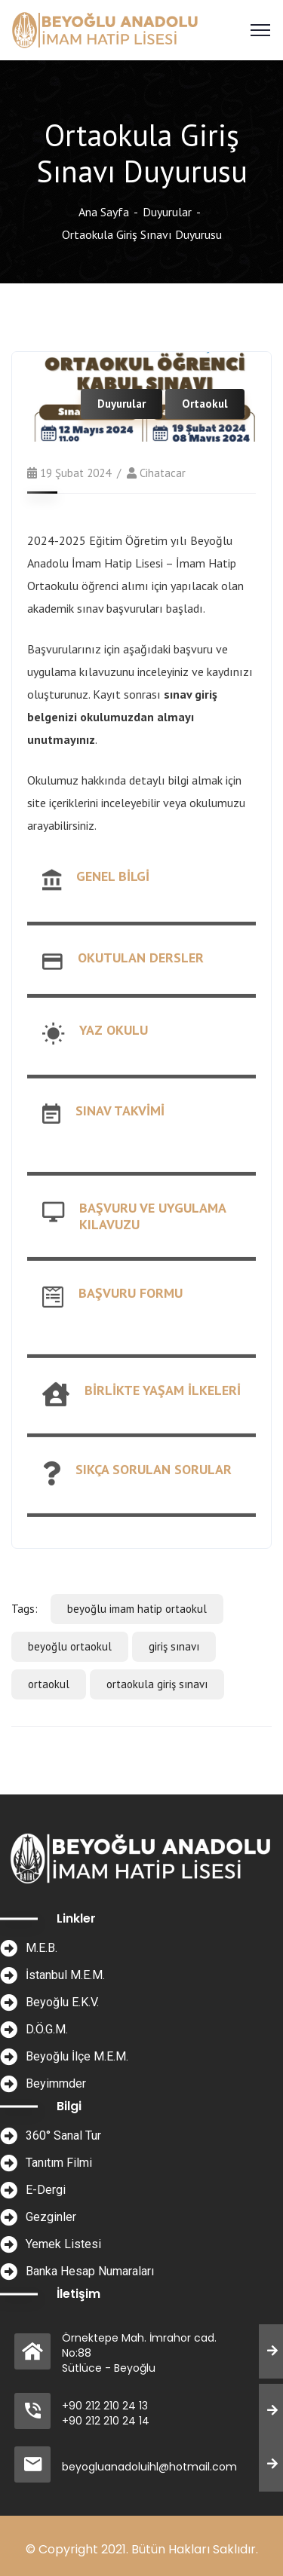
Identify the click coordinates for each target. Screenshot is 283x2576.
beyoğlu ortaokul (70, 1646)
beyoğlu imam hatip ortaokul (137, 1609)
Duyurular (167, 211)
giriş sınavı (174, 1646)
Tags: (24, 1609)
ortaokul (48, 1684)
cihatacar (163, 473)
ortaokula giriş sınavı (157, 1684)
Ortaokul (205, 403)
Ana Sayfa (103, 211)
